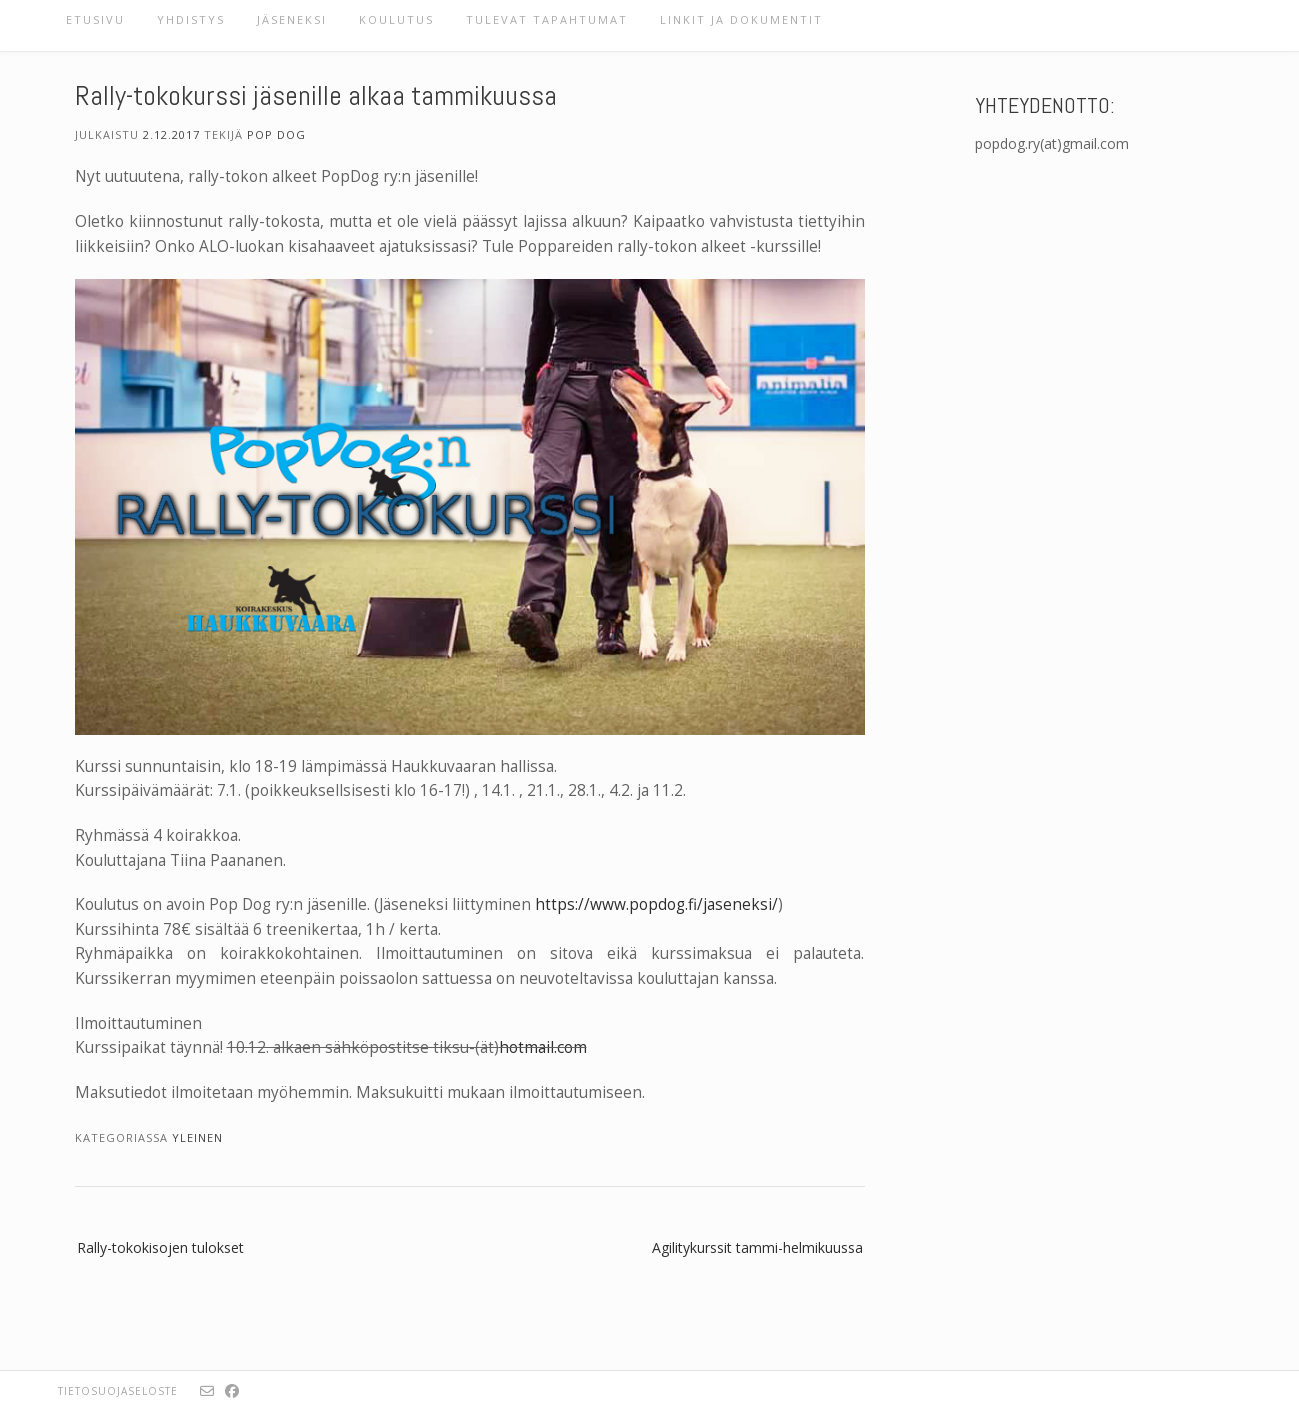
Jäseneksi (292, 19)
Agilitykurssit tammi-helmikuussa (757, 1247)
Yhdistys (191, 19)
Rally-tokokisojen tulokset (160, 1247)
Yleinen (197, 1137)
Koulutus (396, 19)
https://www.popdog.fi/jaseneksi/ (656, 904)
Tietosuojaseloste (118, 1391)
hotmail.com (543, 1047)
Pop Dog (276, 134)
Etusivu (95, 19)
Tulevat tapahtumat (547, 19)
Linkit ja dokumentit (741, 19)
